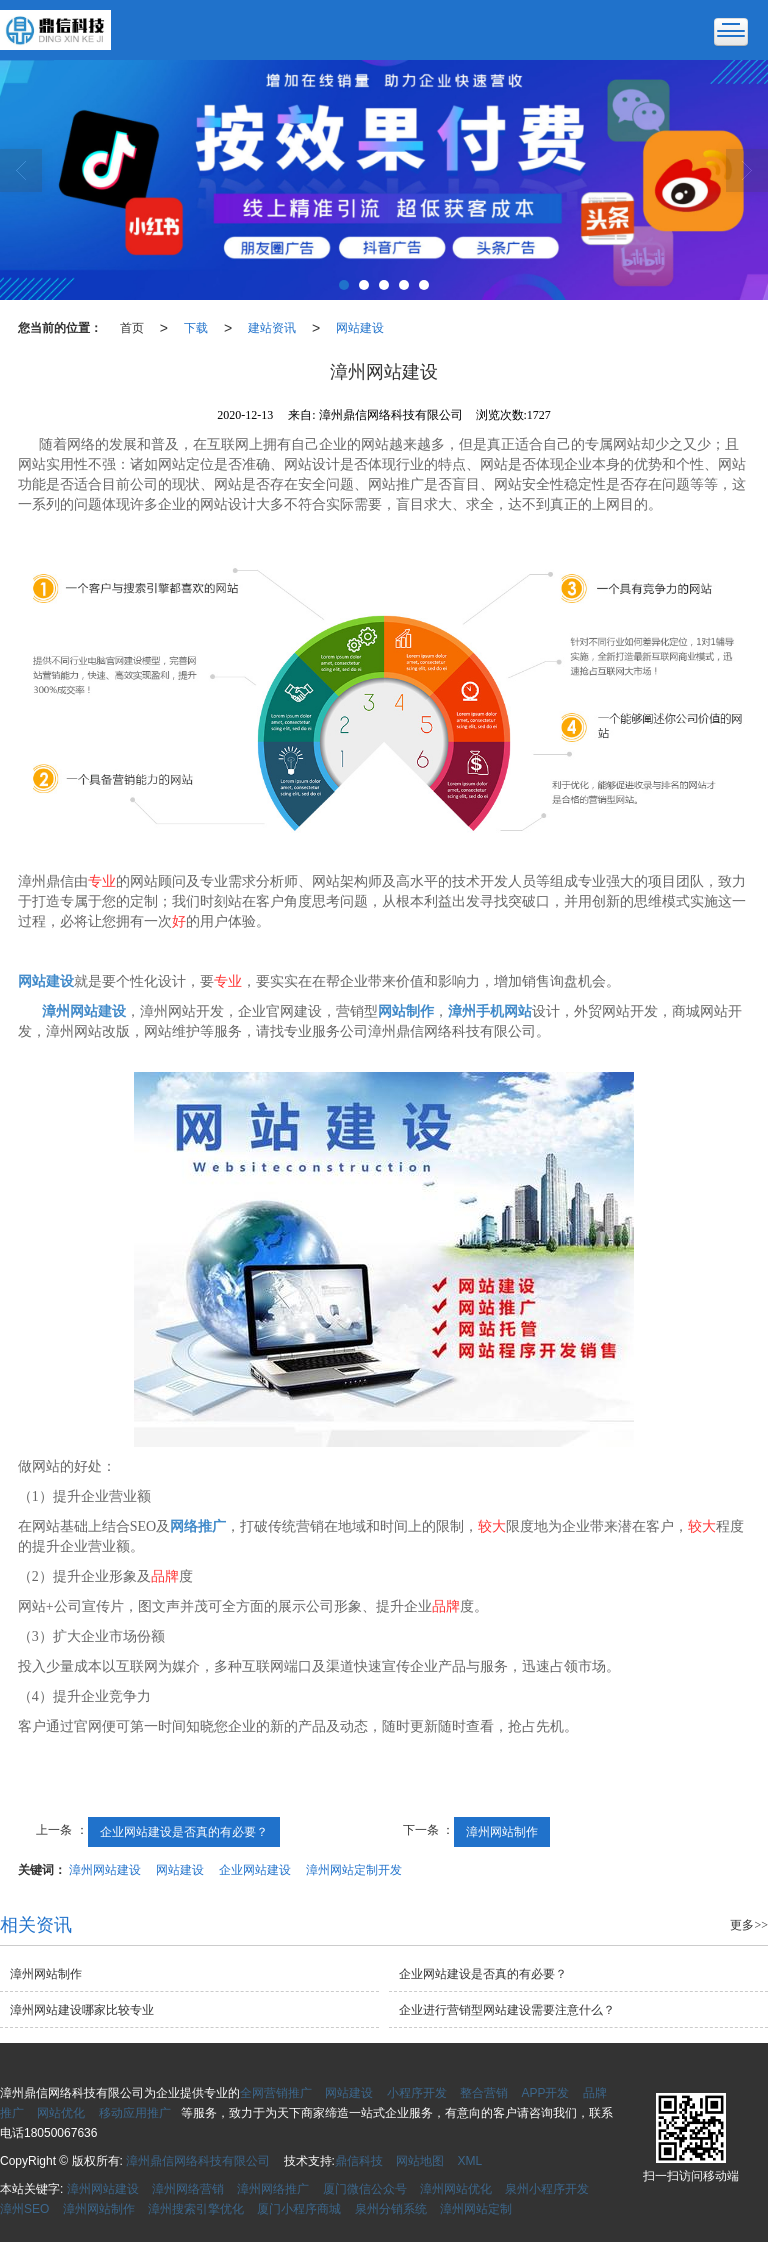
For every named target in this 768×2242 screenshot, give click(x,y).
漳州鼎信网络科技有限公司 (198, 2161)
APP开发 (545, 2093)
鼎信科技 (359, 2161)
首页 (132, 328)
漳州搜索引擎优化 (196, 2209)
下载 (196, 328)
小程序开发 (417, 2093)
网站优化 (61, 2113)
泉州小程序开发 (547, 2189)
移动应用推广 (135, 2113)
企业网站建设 (255, 1870)
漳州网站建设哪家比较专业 (82, 2010)
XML (470, 2161)
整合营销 (484, 2093)
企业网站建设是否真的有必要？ (184, 1832)
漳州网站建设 (105, 1870)
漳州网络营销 (188, 2189)
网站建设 (360, 328)
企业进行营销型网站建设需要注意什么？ (507, 2010)
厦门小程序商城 (299, 2209)
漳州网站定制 (476, 2209)
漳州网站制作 (502, 1832)
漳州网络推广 (273, 2189)
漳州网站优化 (456, 2189)
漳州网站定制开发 (354, 1870)
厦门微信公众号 (365, 2189)
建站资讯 (272, 328)
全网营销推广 (276, 2093)
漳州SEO (24, 2209)
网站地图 (420, 2161)
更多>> (749, 1925)
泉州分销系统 (391, 2209)
